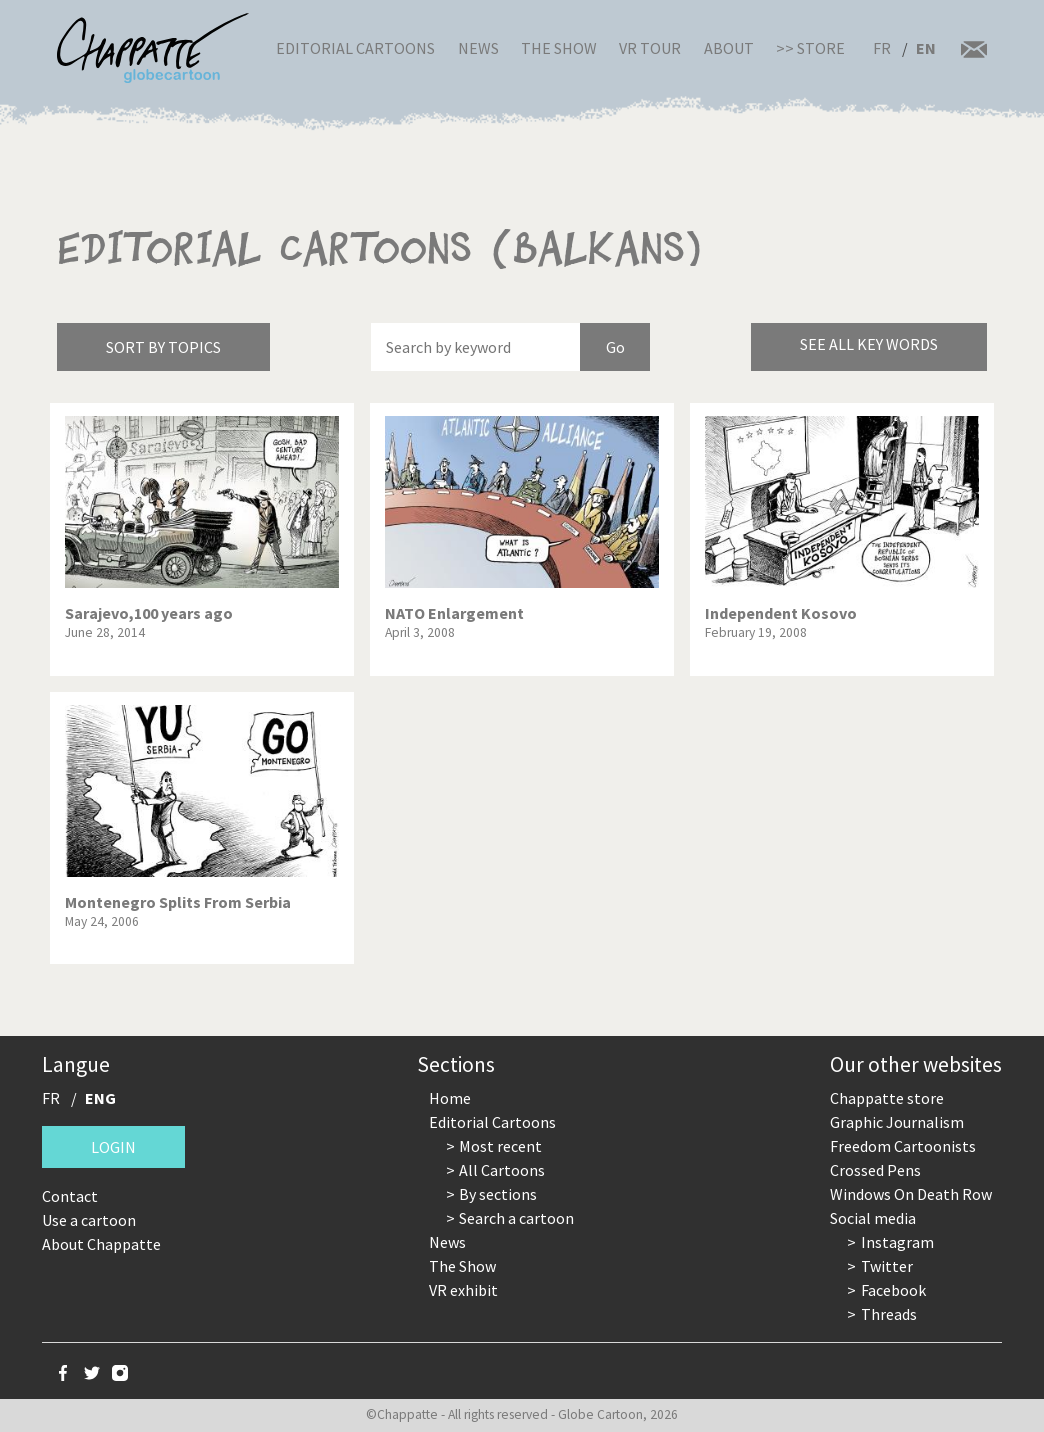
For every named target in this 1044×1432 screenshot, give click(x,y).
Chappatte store (887, 1098)
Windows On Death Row (911, 1194)
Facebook (893, 1290)
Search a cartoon (516, 1218)
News (478, 48)
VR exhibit (463, 1290)
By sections (498, 1194)
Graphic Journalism (897, 1122)
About (729, 48)
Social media (873, 1218)
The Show (559, 48)
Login (113, 1147)
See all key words (869, 344)
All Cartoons (502, 1170)
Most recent (500, 1146)
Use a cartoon (89, 1220)
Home (450, 1098)
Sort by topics (163, 347)
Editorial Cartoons (355, 48)
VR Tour (650, 48)
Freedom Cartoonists (903, 1146)
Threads (889, 1314)
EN (926, 48)
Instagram (897, 1242)
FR (882, 48)
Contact (70, 1196)
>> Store (810, 48)
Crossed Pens (875, 1170)
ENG (100, 1098)
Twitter (887, 1266)
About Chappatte (101, 1244)
